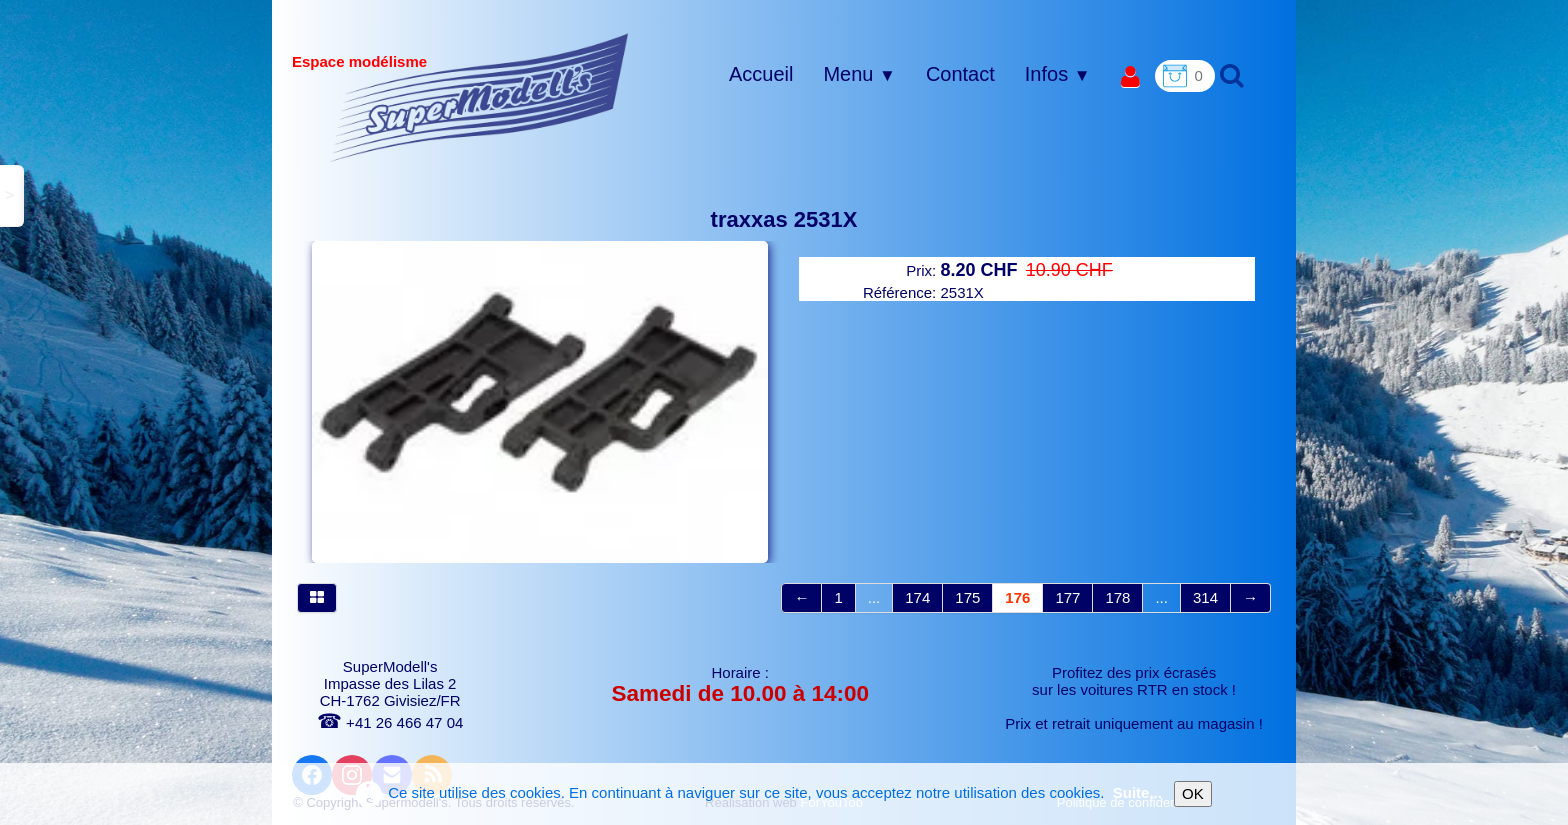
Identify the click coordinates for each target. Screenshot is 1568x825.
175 (967, 597)
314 (1205, 597)
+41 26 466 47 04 (390, 722)
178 (1117, 597)
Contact (960, 74)
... (874, 597)
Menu (859, 74)
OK (1193, 793)
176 (1017, 597)
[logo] (479, 97)
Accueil (761, 74)
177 (1067, 597)
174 (917, 597)
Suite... (1137, 792)
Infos (1058, 74)
